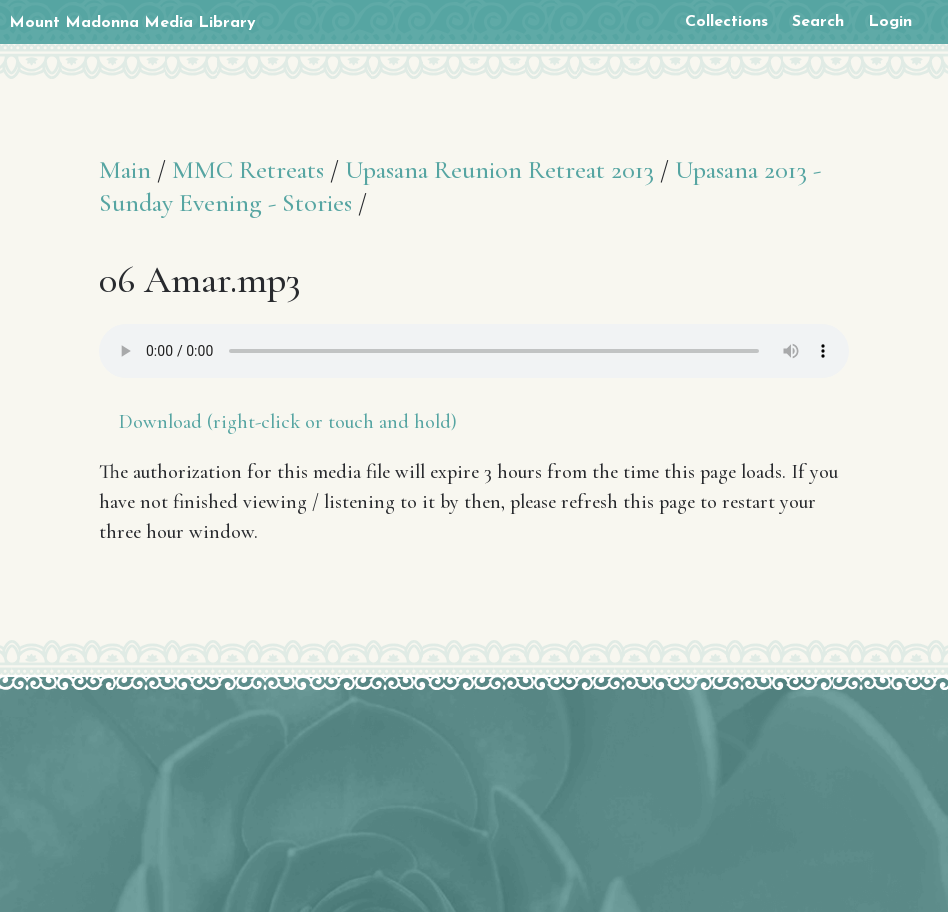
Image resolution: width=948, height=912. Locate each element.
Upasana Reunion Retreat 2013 (499, 169)
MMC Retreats (248, 169)
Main (125, 169)
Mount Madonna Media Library (132, 23)
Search (818, 22)
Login (890, 22)
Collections (726, 22)
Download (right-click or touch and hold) (288, 422)
